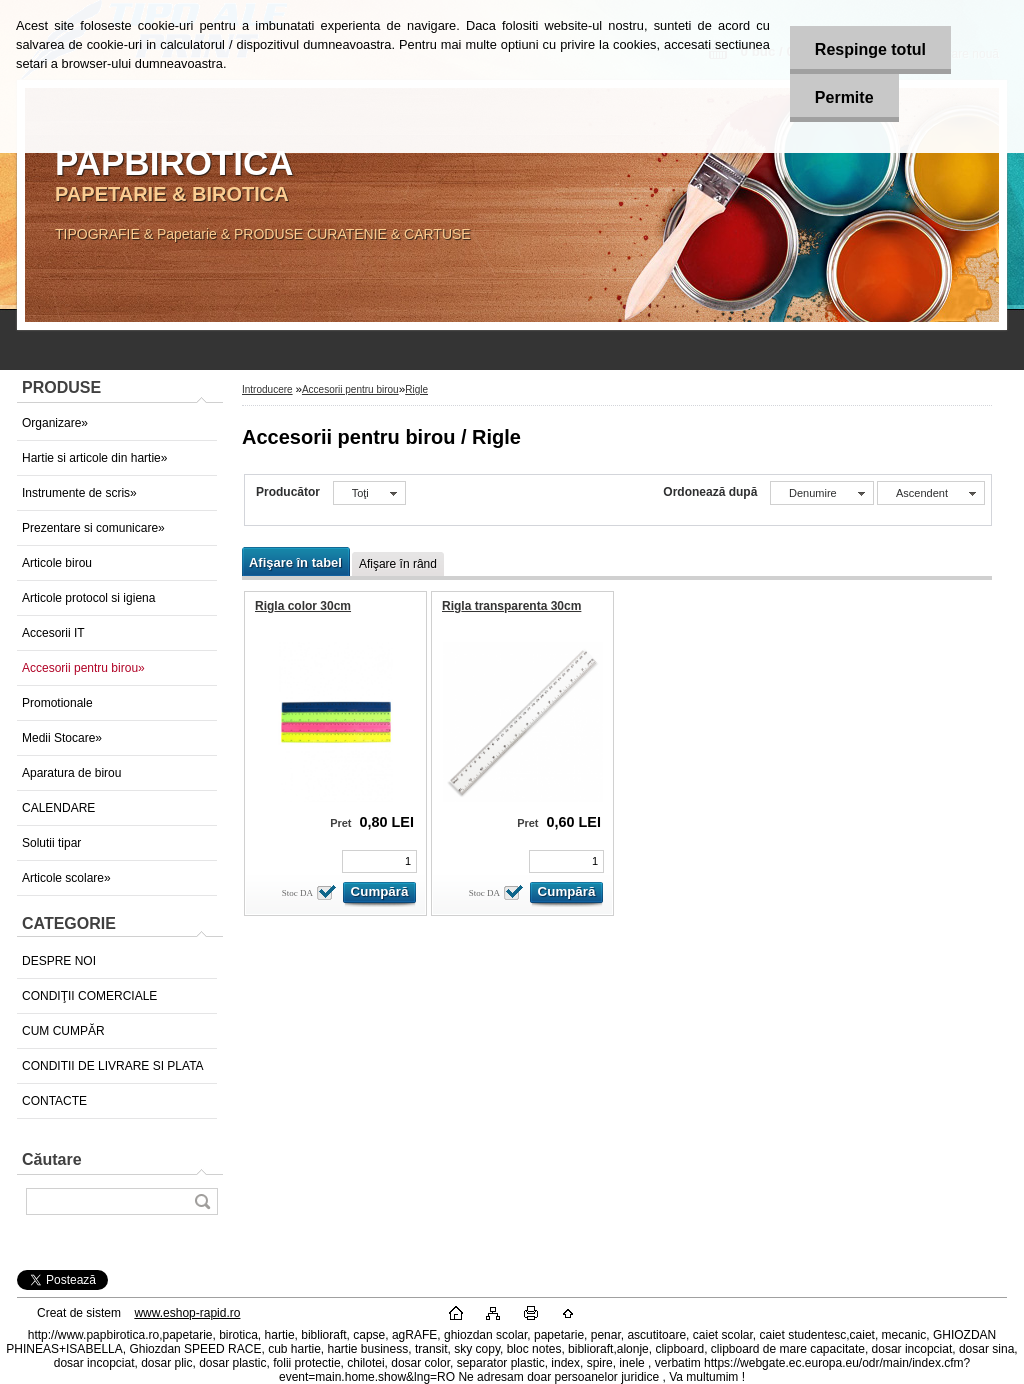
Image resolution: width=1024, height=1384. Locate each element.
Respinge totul (870, 49)
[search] (202, 1201)
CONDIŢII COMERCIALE (89, 996)
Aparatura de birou (71, 773)
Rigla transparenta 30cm (511, 606)
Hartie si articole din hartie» (94, 458)
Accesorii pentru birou (350, 389)
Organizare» (55, 423)
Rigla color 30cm (303, 606)
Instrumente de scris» (79, 493)
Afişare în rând (398, 564)
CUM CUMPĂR (63, 1031)
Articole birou (57, 563)
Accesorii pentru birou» (83, 668)
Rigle (416, 389)
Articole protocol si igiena (88, 598)
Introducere (267, 389)
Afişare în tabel (295, 562)
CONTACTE (54, 1101)
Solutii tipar (51, 843)
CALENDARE (58, 808)
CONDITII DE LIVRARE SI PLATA (113, 1066)
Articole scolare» (66, 878)
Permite (844, 97)
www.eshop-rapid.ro (187, 1313)
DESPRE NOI (59, 961)
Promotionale (57, 703)
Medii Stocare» (62, 738)
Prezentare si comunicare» (93, 528)
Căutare (52, 1159)
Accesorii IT (53, 633)
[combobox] (822, 493)
